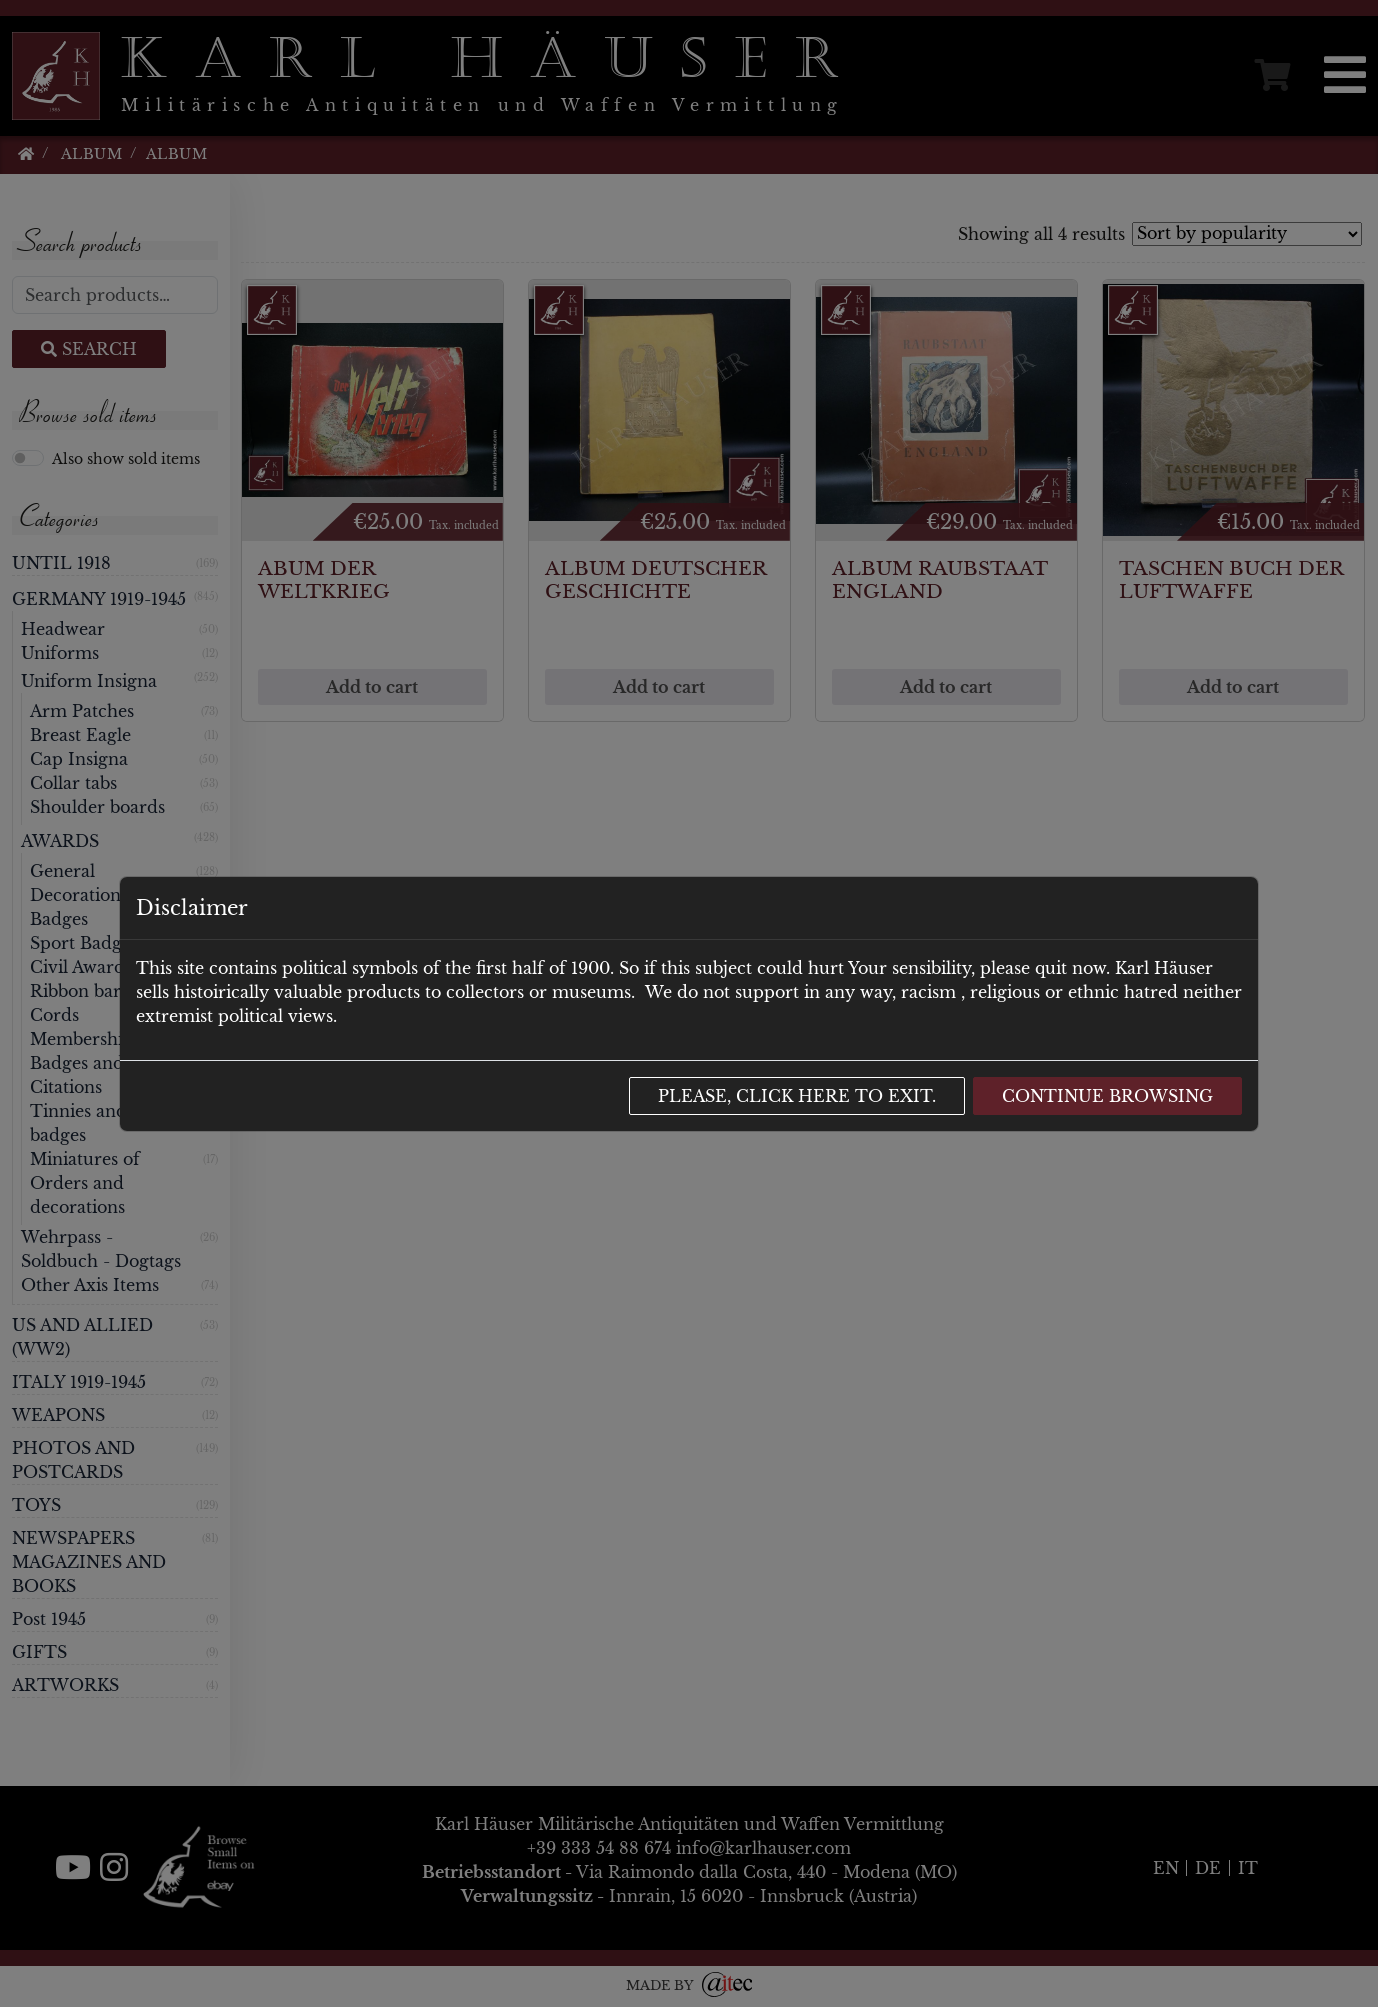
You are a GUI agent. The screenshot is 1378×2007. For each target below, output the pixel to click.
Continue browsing (1107, 1096)
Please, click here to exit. (797, 1096)
